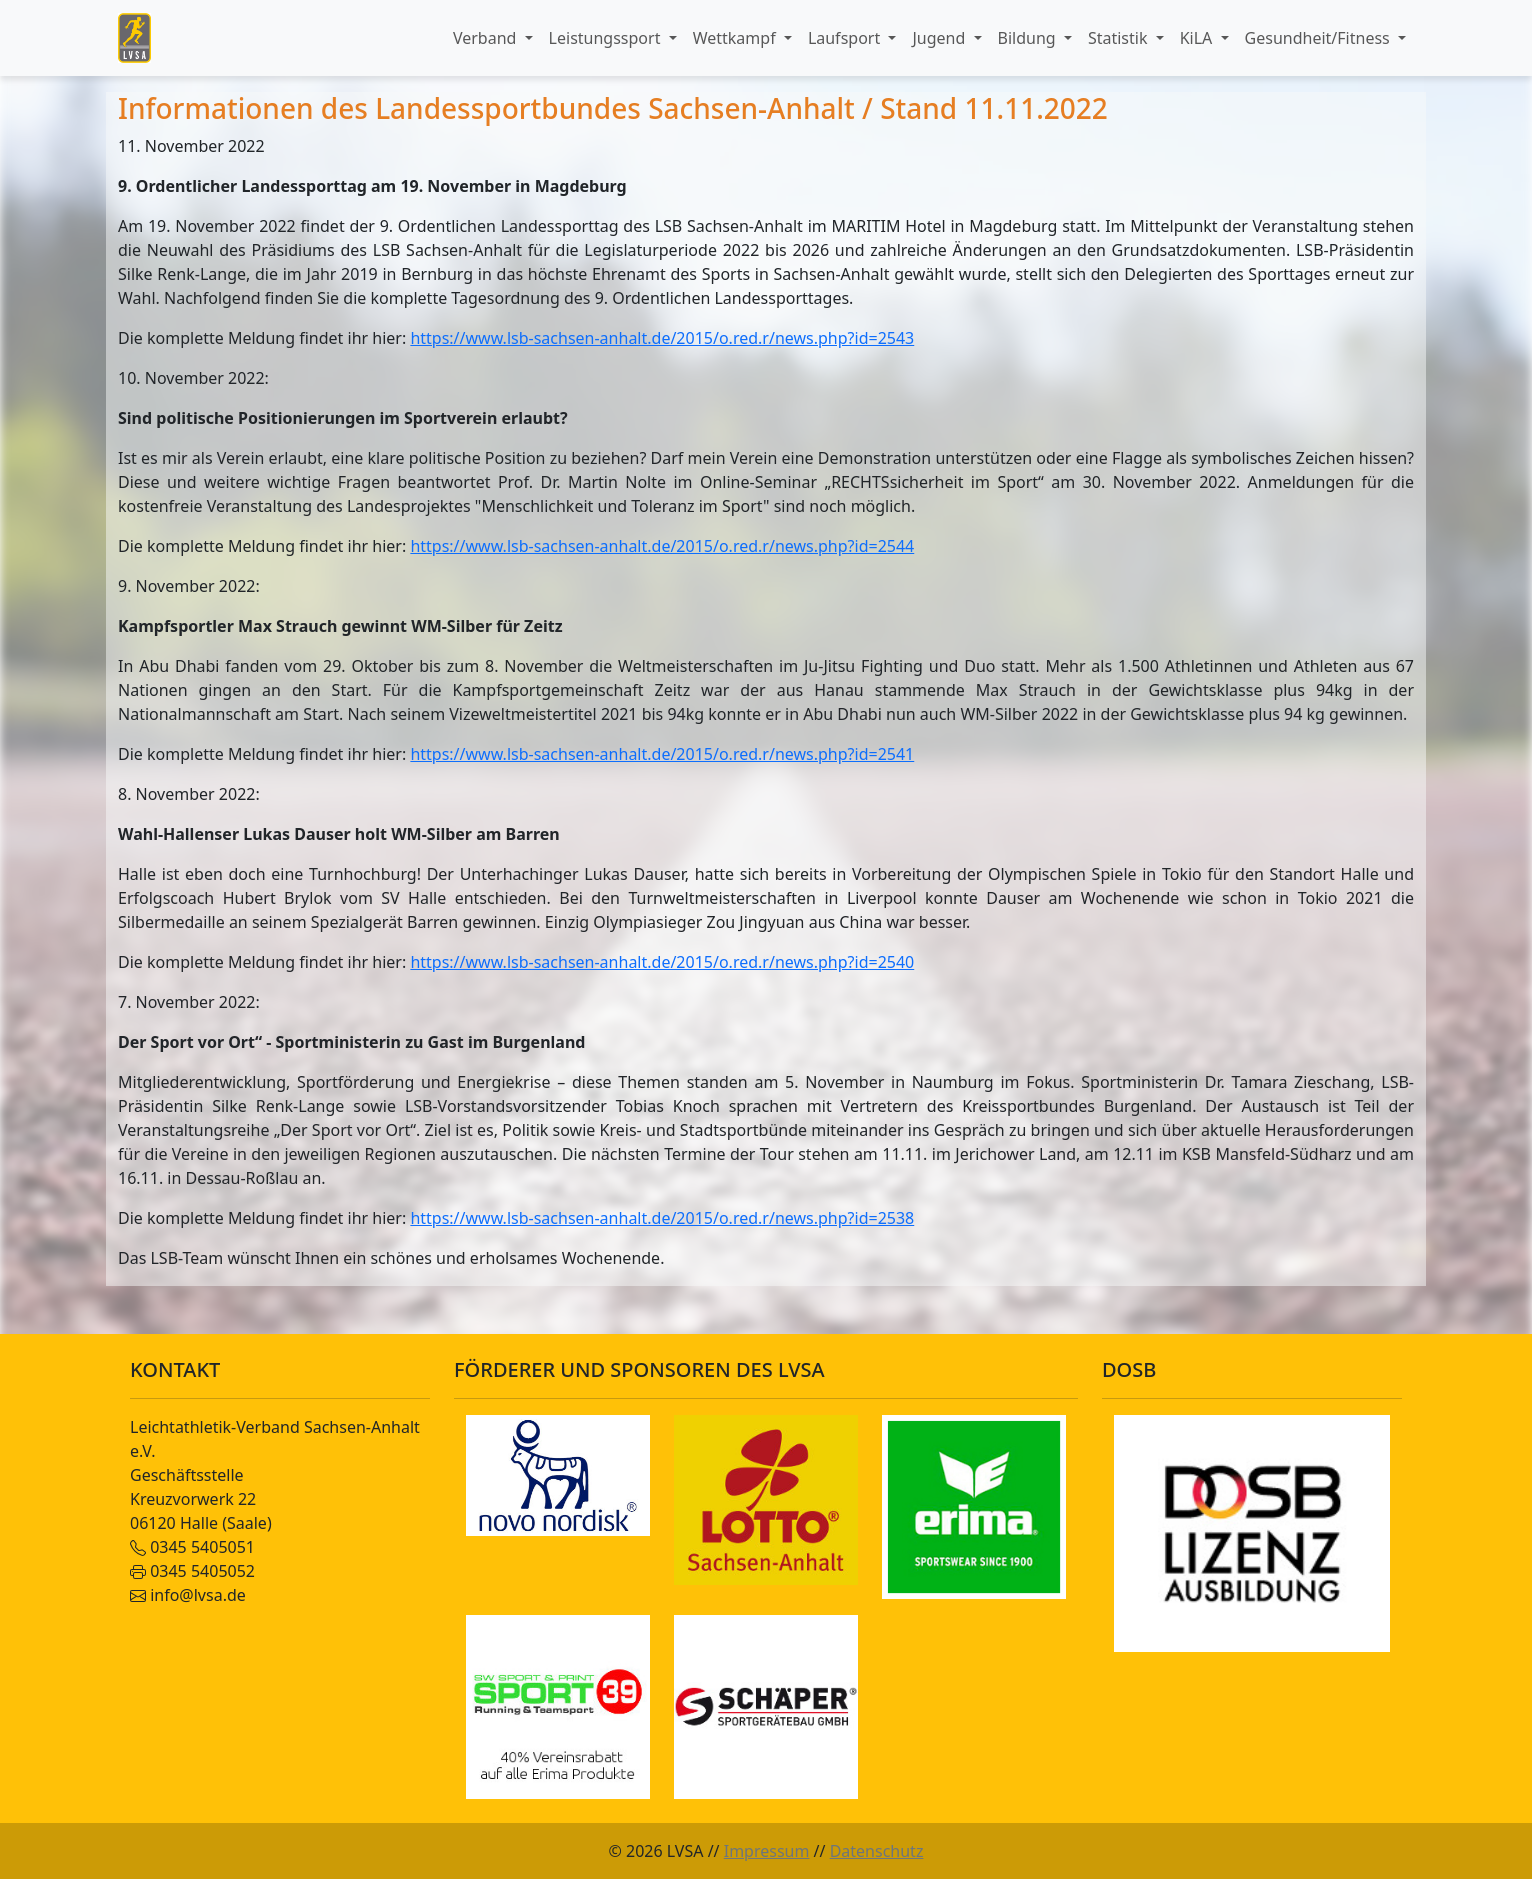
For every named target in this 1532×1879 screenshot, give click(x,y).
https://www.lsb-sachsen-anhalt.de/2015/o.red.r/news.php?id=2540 (662, 962)
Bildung (1029, 38)
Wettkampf (736, 38)
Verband (487, 38)
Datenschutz (877, 1851)
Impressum (767, 1851)
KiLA (1198, 38)
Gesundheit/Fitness (1319, 38)
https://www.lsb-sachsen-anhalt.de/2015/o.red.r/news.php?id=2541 (662, 754)
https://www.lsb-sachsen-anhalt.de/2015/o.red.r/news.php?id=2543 (662, 338)
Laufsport (846, 38)
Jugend (940, 38)
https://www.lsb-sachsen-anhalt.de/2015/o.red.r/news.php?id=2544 (662, 546)
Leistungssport (607, 38)
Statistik (1120, 38)
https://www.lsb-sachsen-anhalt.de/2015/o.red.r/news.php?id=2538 (662, 1218)
